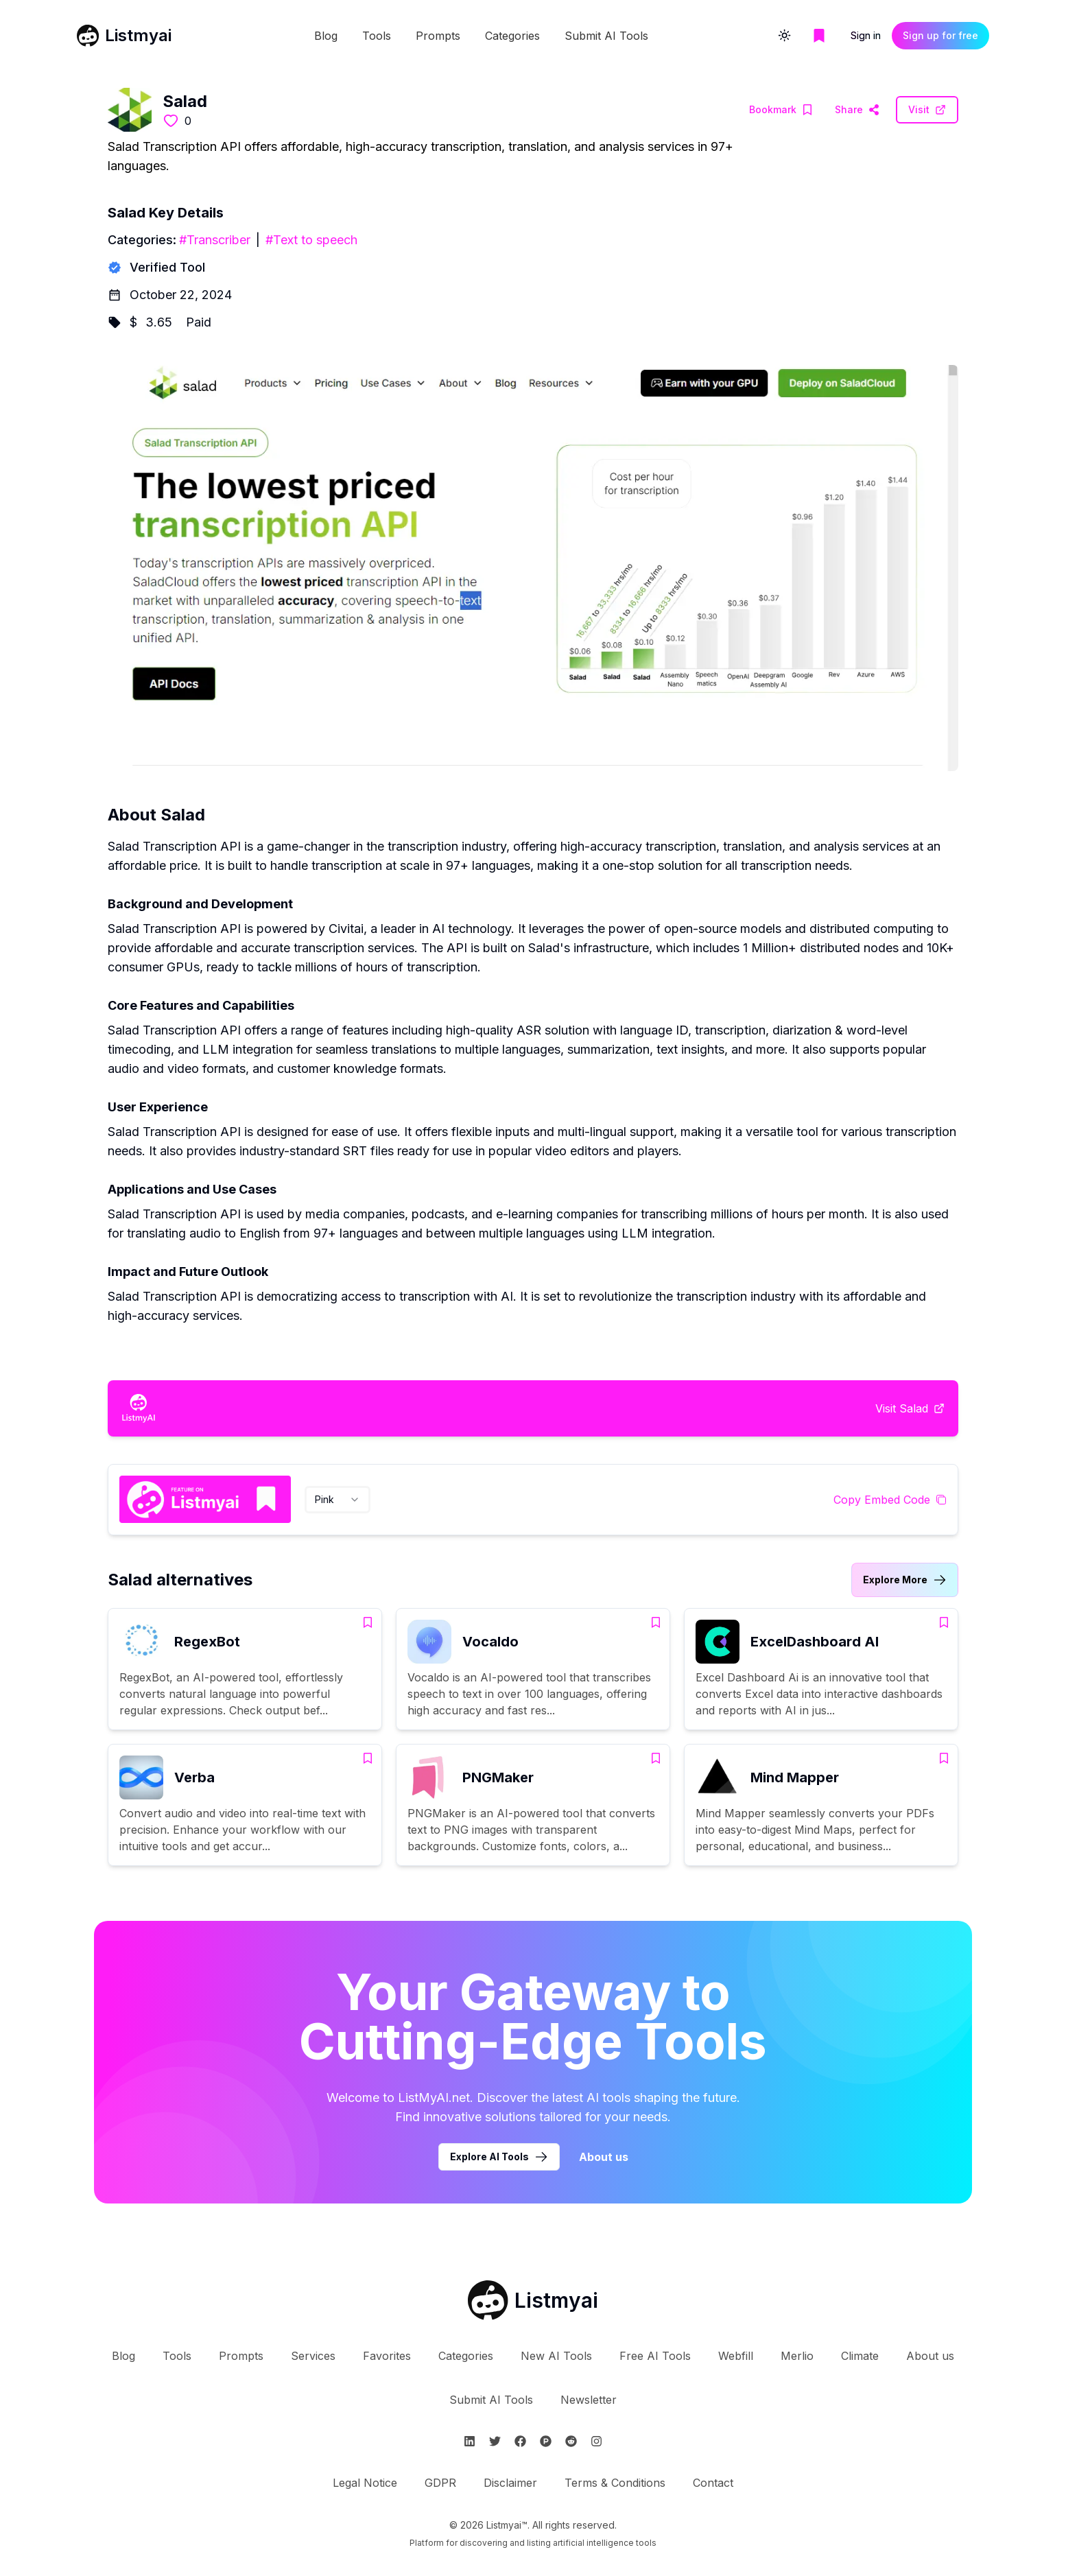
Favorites (387, 2356)
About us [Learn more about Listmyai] (603, 2157)
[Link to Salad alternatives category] (904, 1580)
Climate (860, 2356)
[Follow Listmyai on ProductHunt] (546, 2441)
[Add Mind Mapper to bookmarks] (944, 1758)
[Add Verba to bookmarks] (367, 1758)
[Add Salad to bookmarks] (781, 109)
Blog (325, 36)
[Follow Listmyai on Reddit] (571, 2441)
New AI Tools (556, 2356)
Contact (713, 2483)
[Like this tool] (171, 121)
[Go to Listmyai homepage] (533, 2300)
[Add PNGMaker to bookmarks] (656, 1758)
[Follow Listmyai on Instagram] (596, 2441)
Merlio (797, 2356)
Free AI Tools (655, 2356)
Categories (512, 36)
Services (313, 2356)
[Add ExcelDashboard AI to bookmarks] (944, 1622)
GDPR (440, 2483)
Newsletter (588, 2400)
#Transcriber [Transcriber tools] (214, 240)
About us (930, 2356)
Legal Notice (365, 2483)
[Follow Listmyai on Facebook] (520, 2441)
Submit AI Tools (606, 36)
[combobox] (337, 1499)
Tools (376, 36)
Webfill (735, 2356)
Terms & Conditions (615, 2483)
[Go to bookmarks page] (819, 35)
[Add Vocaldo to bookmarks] (656, 1622)
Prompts (438, 36)
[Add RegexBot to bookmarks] (367, 1622)
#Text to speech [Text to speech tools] (311, 240)
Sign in (866, 35)
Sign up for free (940, 35)
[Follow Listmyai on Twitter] (495, 2441)
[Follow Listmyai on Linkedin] (469, 2441)
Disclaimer (510, 2483)
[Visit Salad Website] (857, 109)
